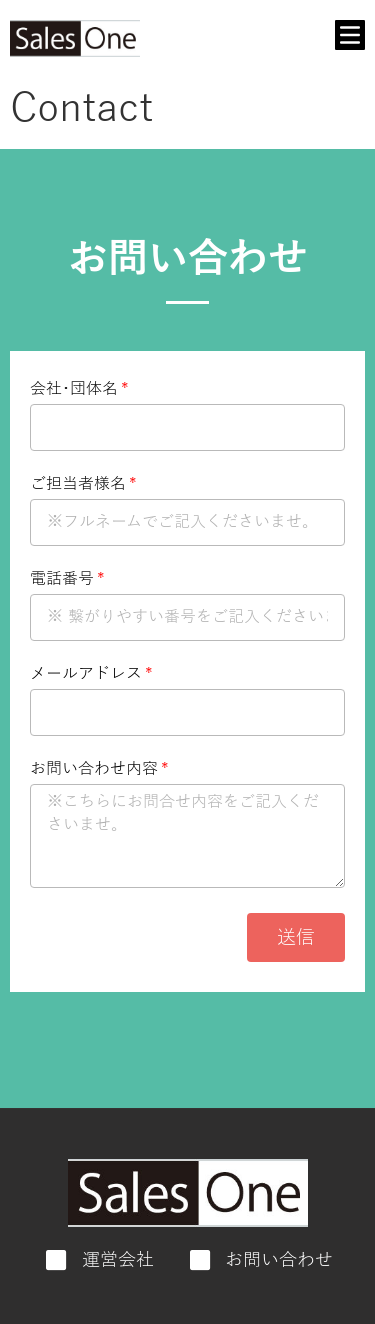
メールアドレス (86, 674)
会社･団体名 (74, 389)
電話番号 (62, 579)
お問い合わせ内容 (94, 769)
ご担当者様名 (78, 484)
